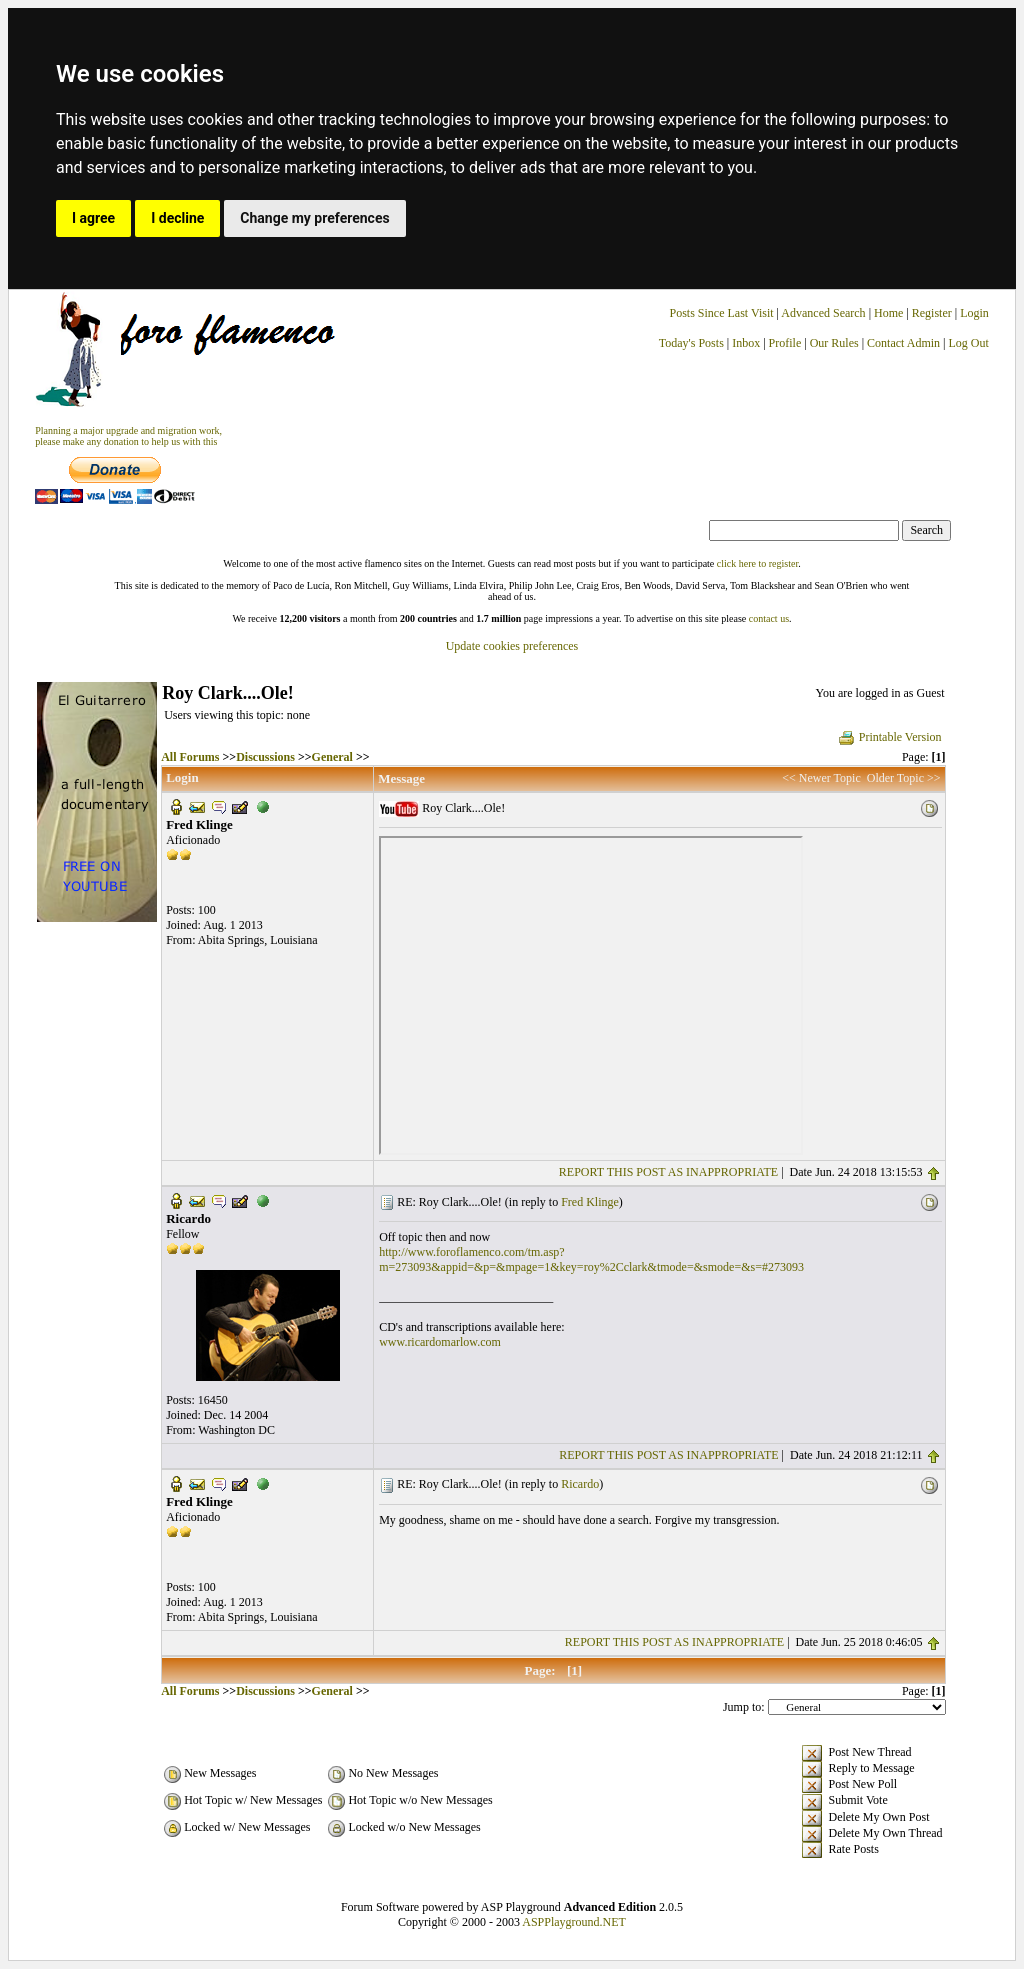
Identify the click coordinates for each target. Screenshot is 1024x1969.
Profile (785, 343)
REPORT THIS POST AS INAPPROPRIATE (668, 1172)
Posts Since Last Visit (722, 313)
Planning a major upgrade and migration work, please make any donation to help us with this (128, 436)
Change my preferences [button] (314, 218)
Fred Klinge (590, 1202)
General (332, 757)
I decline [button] (177, 218)
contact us (769, 618)
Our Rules (834, 343)
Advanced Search (823, 313)
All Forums (190, 757)
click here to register (757, 563)
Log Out (969, 343)
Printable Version (889, 737)
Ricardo (580, 1484)
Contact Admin (903, 343)
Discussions (265, 757)
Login (974, 313)
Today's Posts (691, 343)
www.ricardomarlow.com (440, 1342)
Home (888, 313)
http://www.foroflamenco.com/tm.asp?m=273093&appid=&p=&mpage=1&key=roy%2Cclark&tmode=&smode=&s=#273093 (591, 1259)
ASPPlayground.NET (574, 1922)
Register (933, 313)
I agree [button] (93, 218)
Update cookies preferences (512, 646)
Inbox (746, 343)
